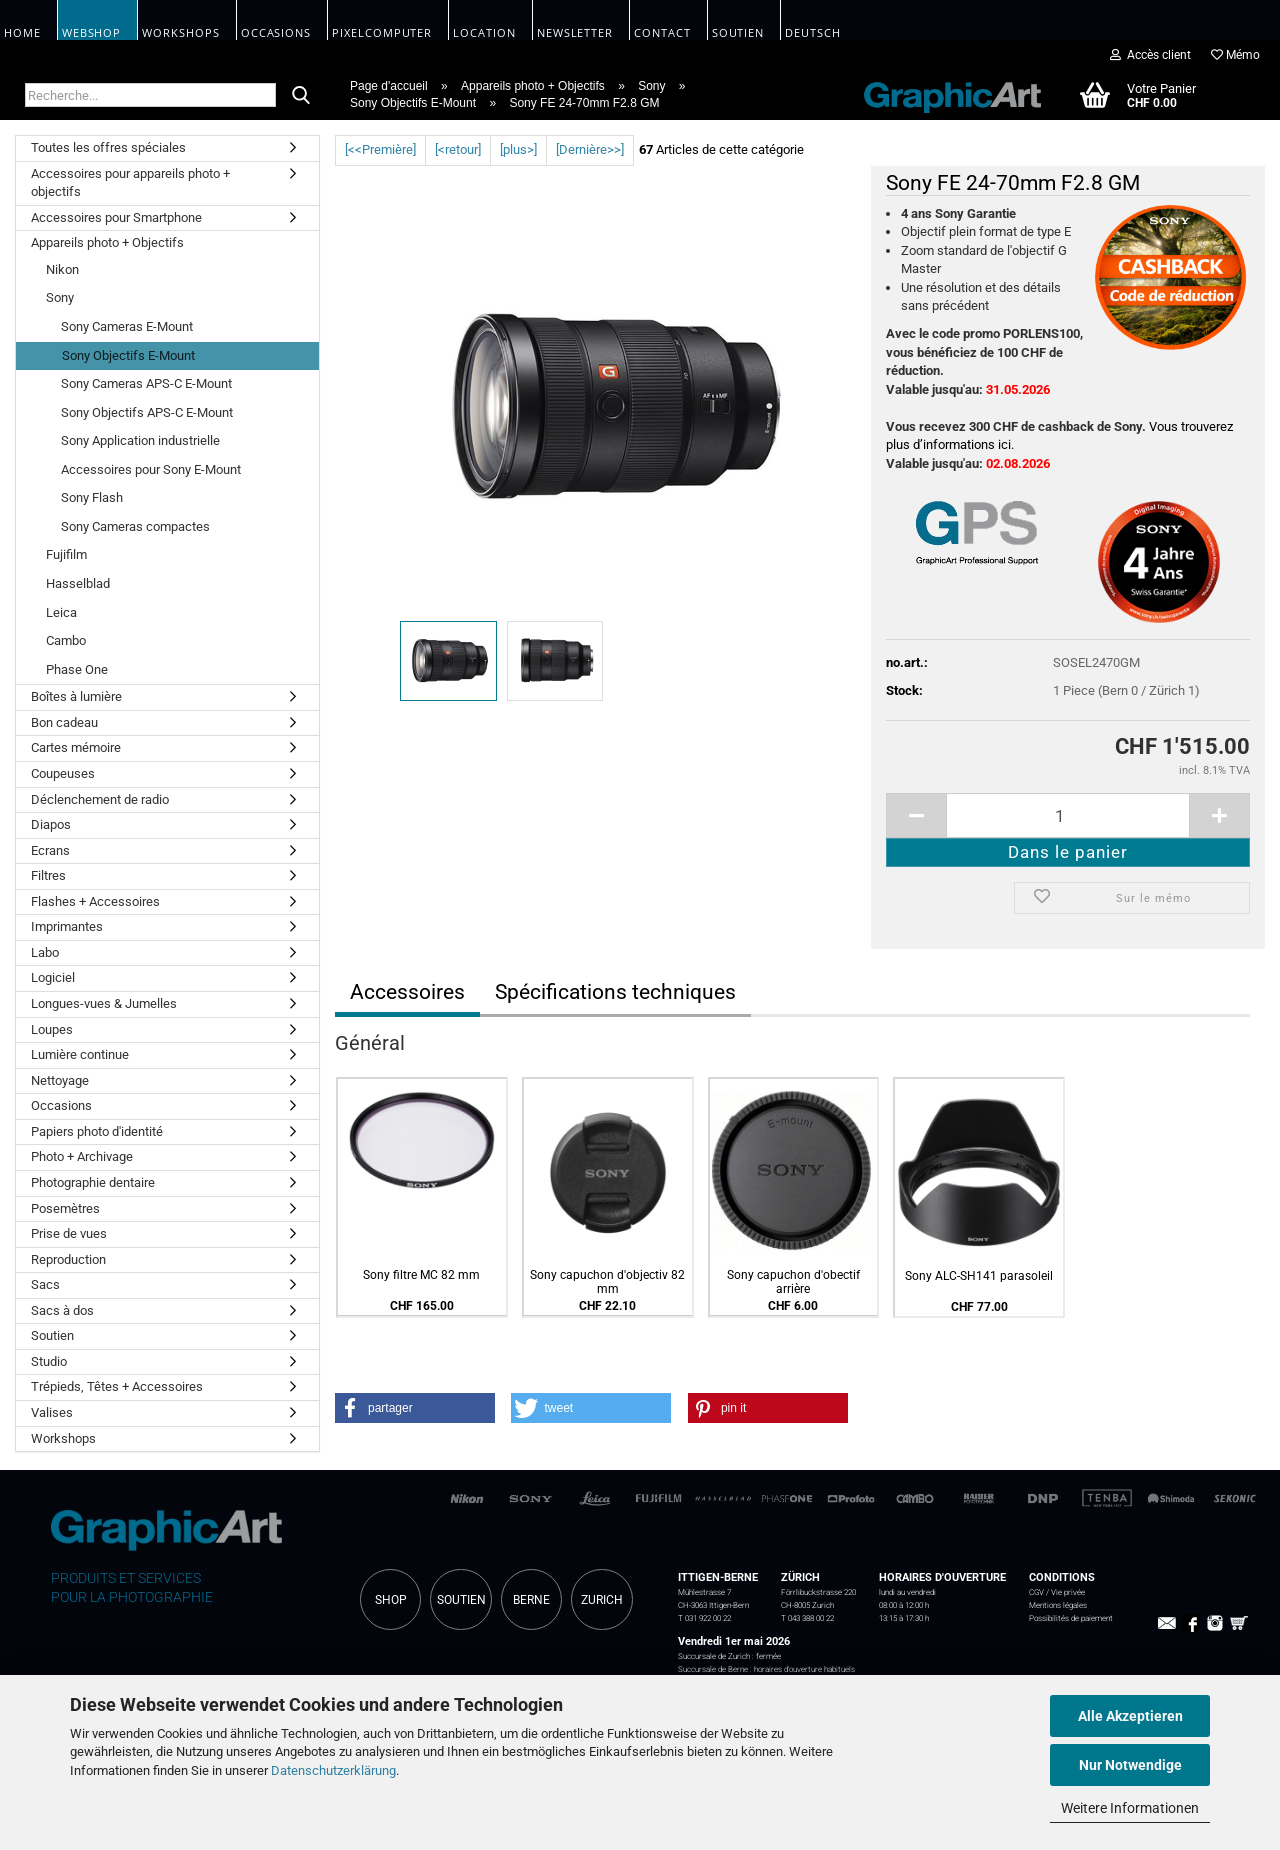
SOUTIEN (461, 1600)
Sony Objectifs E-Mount (128, 355)
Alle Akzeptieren (1130, 1716)
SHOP (391, 1600)
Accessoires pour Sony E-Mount (151, 469)
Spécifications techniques (615, 992)
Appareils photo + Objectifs (107, 242)
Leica (61, 612)
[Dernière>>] (590, 149)
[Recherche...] (301, 96)
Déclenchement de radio (100, 799)
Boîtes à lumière (76, 696)
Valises (52, 1412)
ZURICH (602, 1600)
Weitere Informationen (1130, 1808)
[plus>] (518, 149)
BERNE (531, 1600)
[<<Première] (380, 149)
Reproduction (68, 1259)
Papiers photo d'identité (97, 1131)
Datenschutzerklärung (333, 1770)
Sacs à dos (62, 1310)
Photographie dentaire (93, 1182)
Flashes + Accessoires (95, 901)
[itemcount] (1068, 815)
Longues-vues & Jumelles (104, 1003)
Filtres (48, 875)
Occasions (61, 1105)
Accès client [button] (1150, 55)
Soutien (52, 1335)
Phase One (77, 669)
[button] (415, 1408)
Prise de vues (69, 1233)
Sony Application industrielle (140, 440)
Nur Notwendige (1130, 1765)
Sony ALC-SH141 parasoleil (979, 1276)
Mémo (1235, 55)
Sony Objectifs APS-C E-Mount (147, 412)
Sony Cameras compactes (135, 526)
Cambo (66, 640)
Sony (60, 297)
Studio (49, 1361)
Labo (45, 952)
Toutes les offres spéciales (108, 147)
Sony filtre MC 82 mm (421, 1275)
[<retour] (458, 149)
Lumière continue (80, 1054)
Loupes (52, 1029)
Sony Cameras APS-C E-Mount (146, 383)
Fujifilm (66, 554)
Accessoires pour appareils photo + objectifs (130, 183)
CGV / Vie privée (1057, 1592)
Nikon (62, 269)
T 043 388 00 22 (807, 1618)
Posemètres (65, 1208)
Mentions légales (1058, 1605)
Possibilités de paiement (1071, 1618)
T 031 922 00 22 (704, 1618)
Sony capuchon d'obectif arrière (793, 1282)
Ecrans (50, 850)
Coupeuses (63, 773)
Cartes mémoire (76, 747)
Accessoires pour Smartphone (116, 217)
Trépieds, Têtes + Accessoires (117, 1386)
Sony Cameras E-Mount (127, 326)
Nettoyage (60, 1080)
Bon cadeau (64, 722)
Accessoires (407, 992)
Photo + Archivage (82, 1156)
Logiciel (53, 977)
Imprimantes (67, 926)
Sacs (45, 1284)
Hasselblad (78, 583)
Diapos (51, 824)
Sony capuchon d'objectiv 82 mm (607, 1282)
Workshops (63, 1438)
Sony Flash (92, 497)
